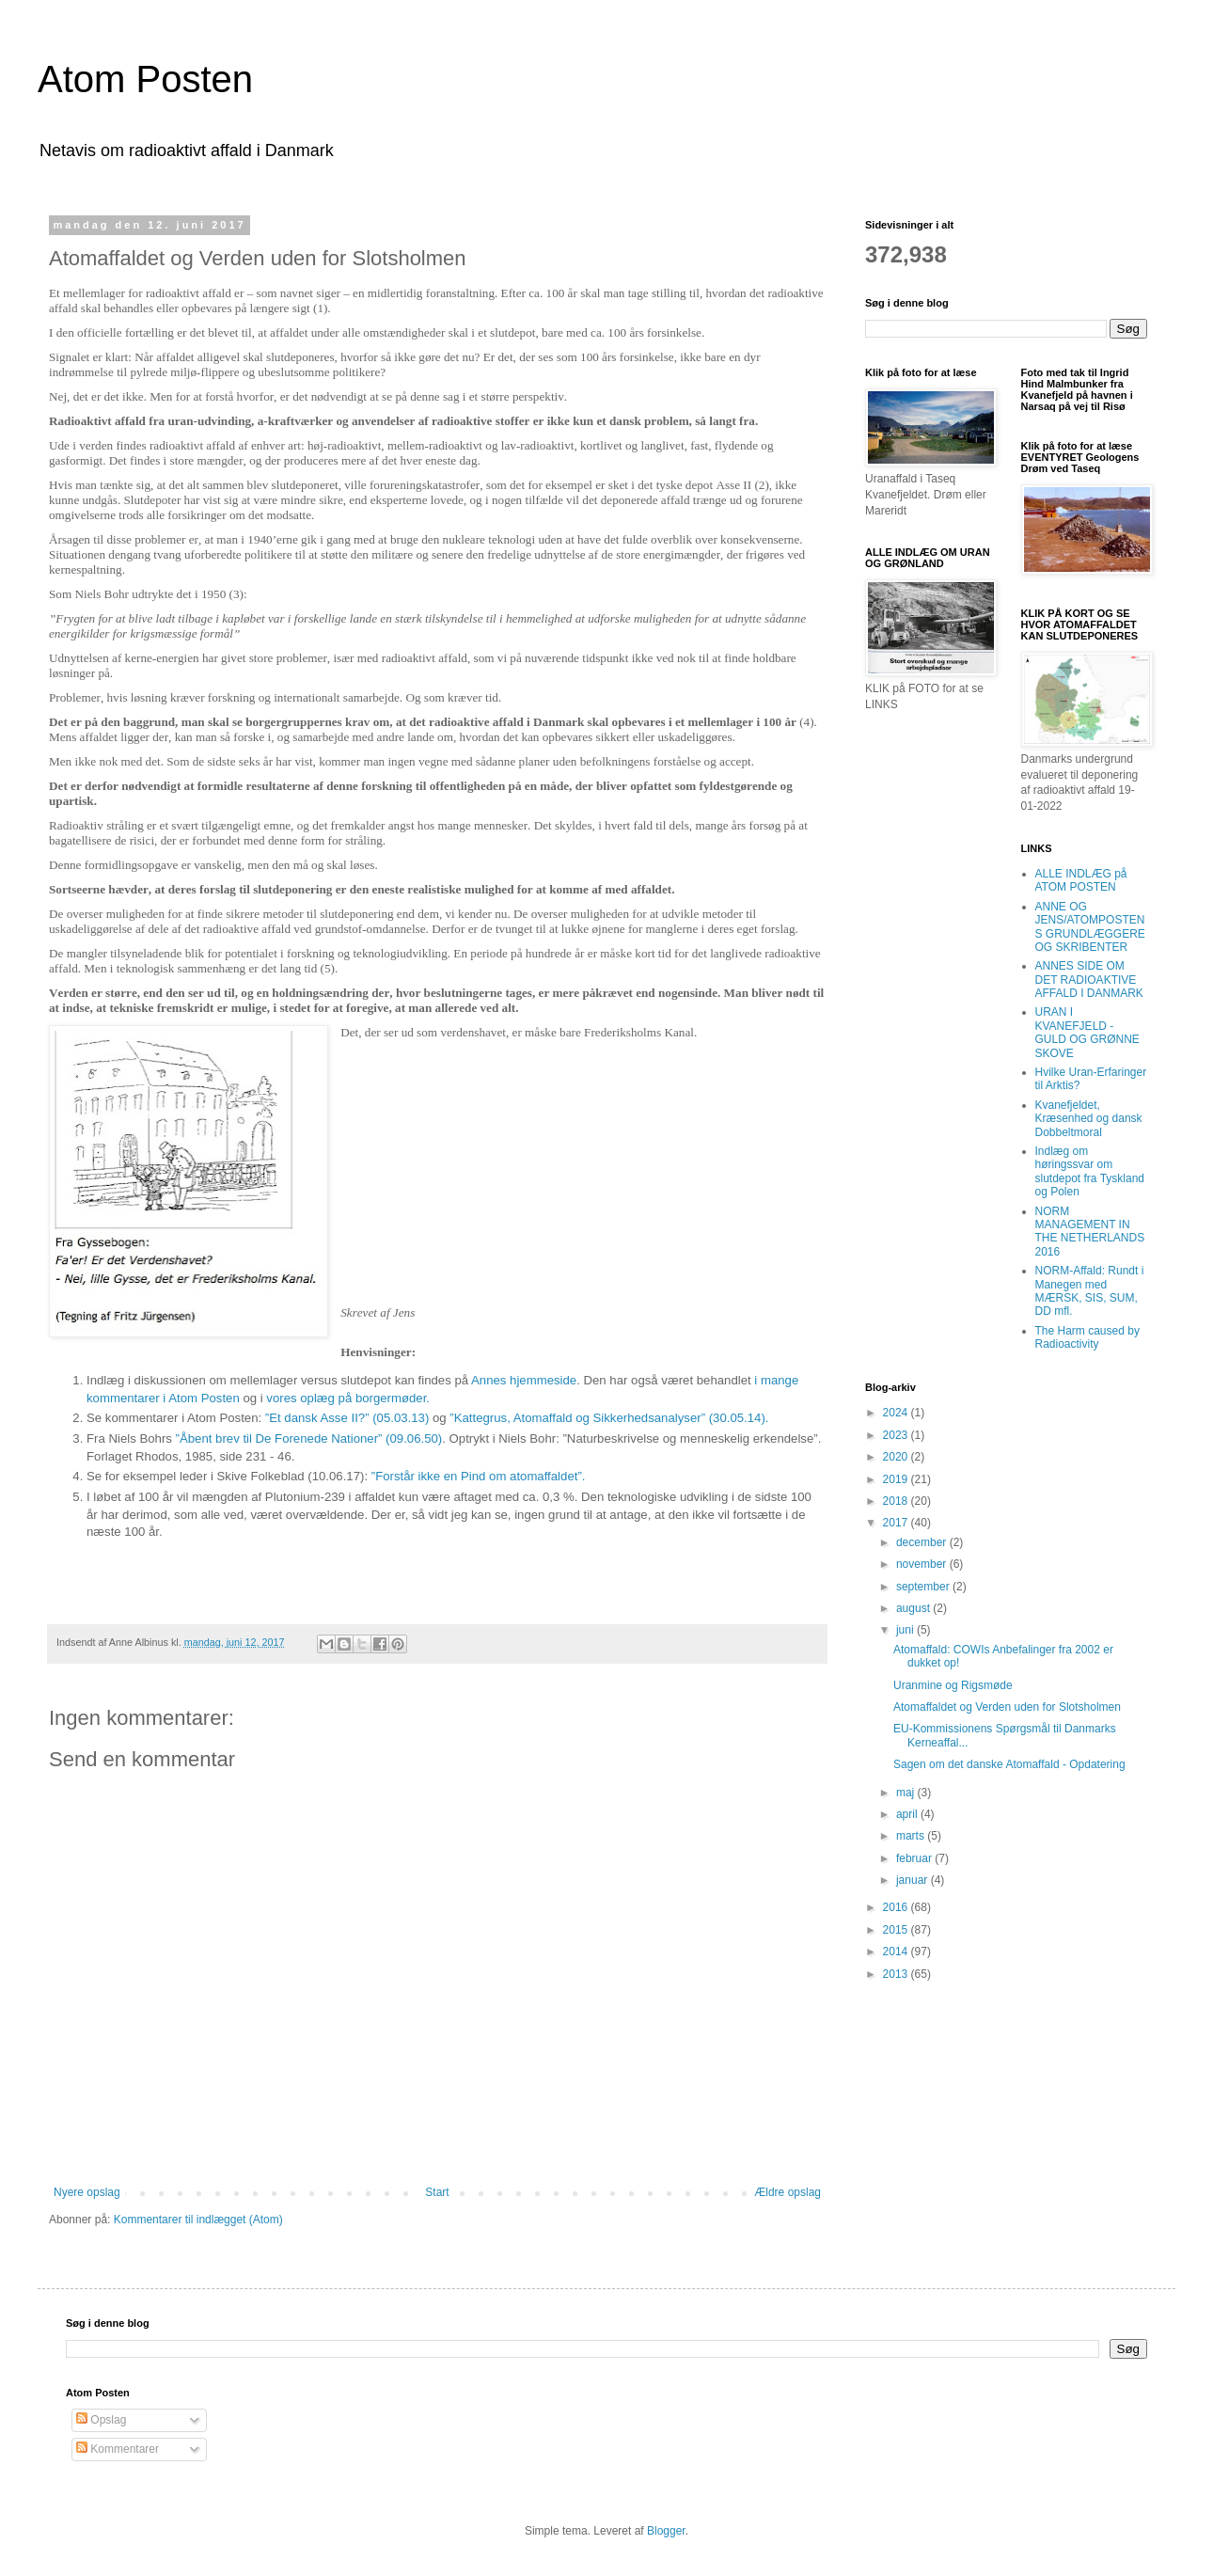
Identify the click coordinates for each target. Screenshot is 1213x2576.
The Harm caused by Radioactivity (1087, 1337)
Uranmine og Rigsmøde (953, 1685)
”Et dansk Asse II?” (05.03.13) (347, 1418)
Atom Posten (145, 79)
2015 (897, 1929)
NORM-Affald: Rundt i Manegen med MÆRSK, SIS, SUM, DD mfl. (1089, 1291)
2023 (897, 1435)
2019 (897, 1479)
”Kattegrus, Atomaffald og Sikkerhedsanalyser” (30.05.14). (608, 1418)
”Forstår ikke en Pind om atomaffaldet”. (478, 1476)
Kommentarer (117, 2449)
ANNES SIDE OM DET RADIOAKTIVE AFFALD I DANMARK (1089, 979)
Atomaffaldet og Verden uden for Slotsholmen (1007, 1707)
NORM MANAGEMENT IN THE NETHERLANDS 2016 (1090, 1231)
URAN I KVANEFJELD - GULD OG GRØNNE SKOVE (1087, 1032)
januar (913, 1880)
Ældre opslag (787, 2192)
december (923, 1542)
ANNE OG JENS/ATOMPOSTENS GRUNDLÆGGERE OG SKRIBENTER (1090, 927)
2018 (897, 1501)
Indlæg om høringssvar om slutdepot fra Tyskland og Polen (1090, 1171)
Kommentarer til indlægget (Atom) (198, 2219)
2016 (897, 1907)
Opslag (101, 2419)
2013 (897, 1974)
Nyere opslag (87, 2192)
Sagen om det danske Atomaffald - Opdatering (1009, 1764)
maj (907, 1792)
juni (906, 1629)
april (908, 1814)
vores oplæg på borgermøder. (348, 1398)
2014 (897, 1951)
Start (437, 2192)
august (914, 1608)
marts (911, 1835)
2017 (897, 1522)
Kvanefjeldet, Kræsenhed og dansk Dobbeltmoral (1088, 1118)
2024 (897, 1412)
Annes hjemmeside (523, 1380)
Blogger (666, 2530)
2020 (897, 1456)
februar (915, 1858)
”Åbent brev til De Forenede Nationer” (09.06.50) (309, 1438)
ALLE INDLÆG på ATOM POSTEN (1081, 880)
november (923, 1564)
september (924, 1586)
